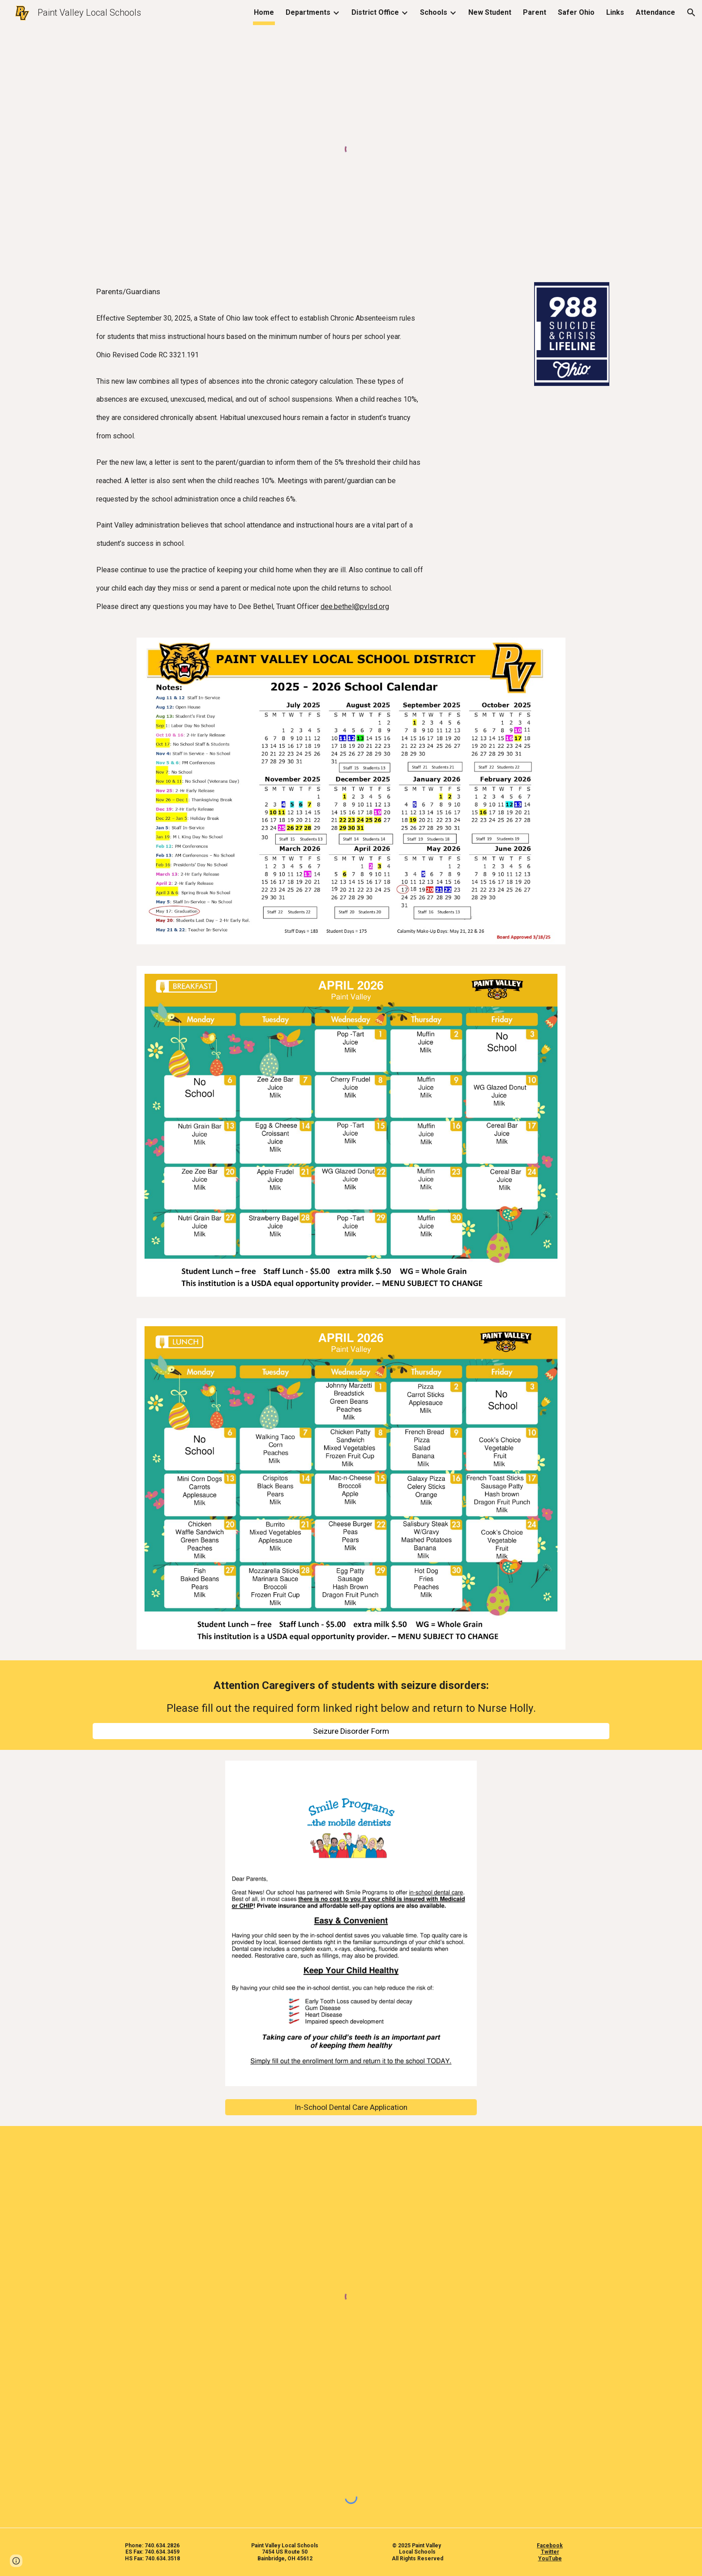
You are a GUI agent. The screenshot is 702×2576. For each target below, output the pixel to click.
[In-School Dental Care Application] (351, 2107)
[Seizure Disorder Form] (351, 1731)
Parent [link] (534, 12)
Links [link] (615, 12)
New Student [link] (489, 12)
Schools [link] (433, 12)
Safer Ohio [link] (576, 12)
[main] (307, 449)
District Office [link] (375, 12)
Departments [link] (308, 12)
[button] (691, 12)
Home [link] (264, 12)
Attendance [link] (655, 12)
